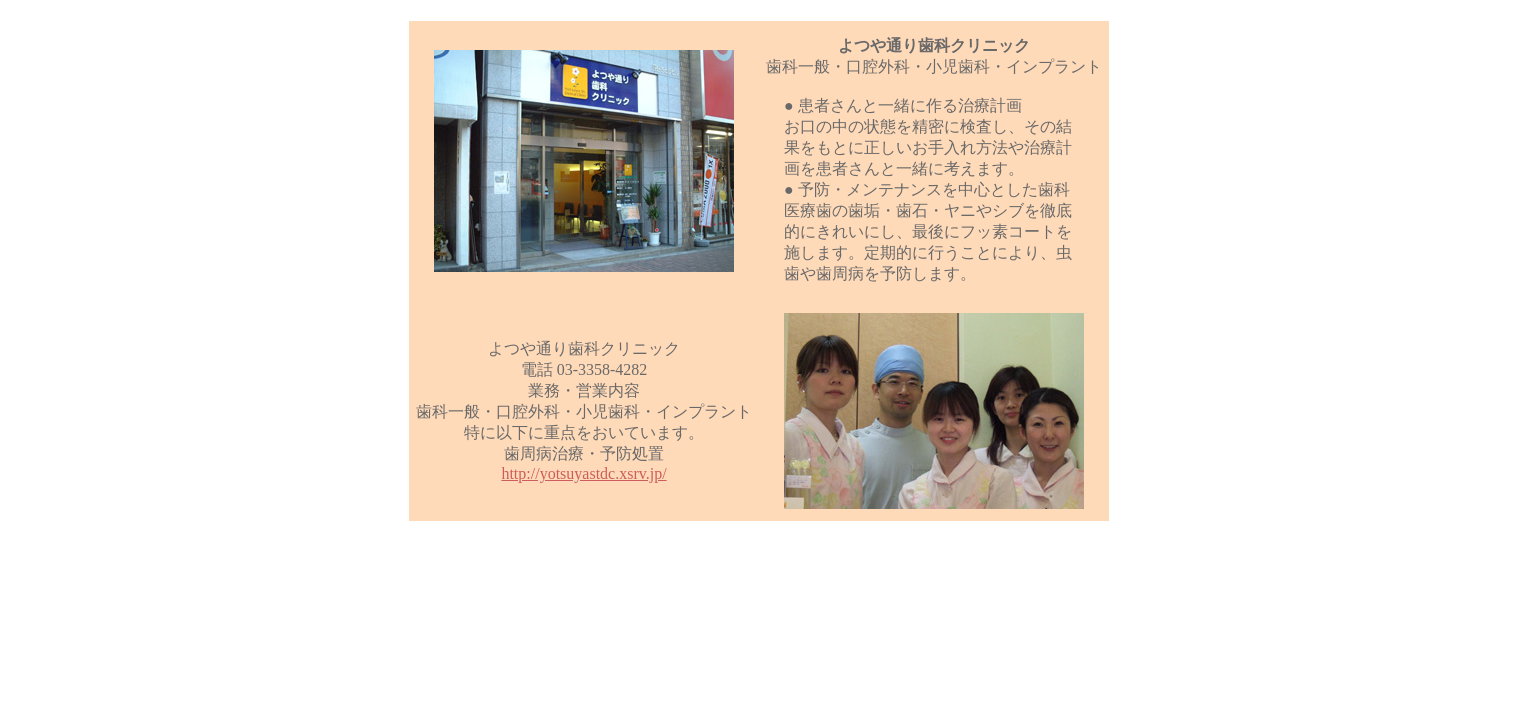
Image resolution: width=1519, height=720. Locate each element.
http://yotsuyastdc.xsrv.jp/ (583, 473)
